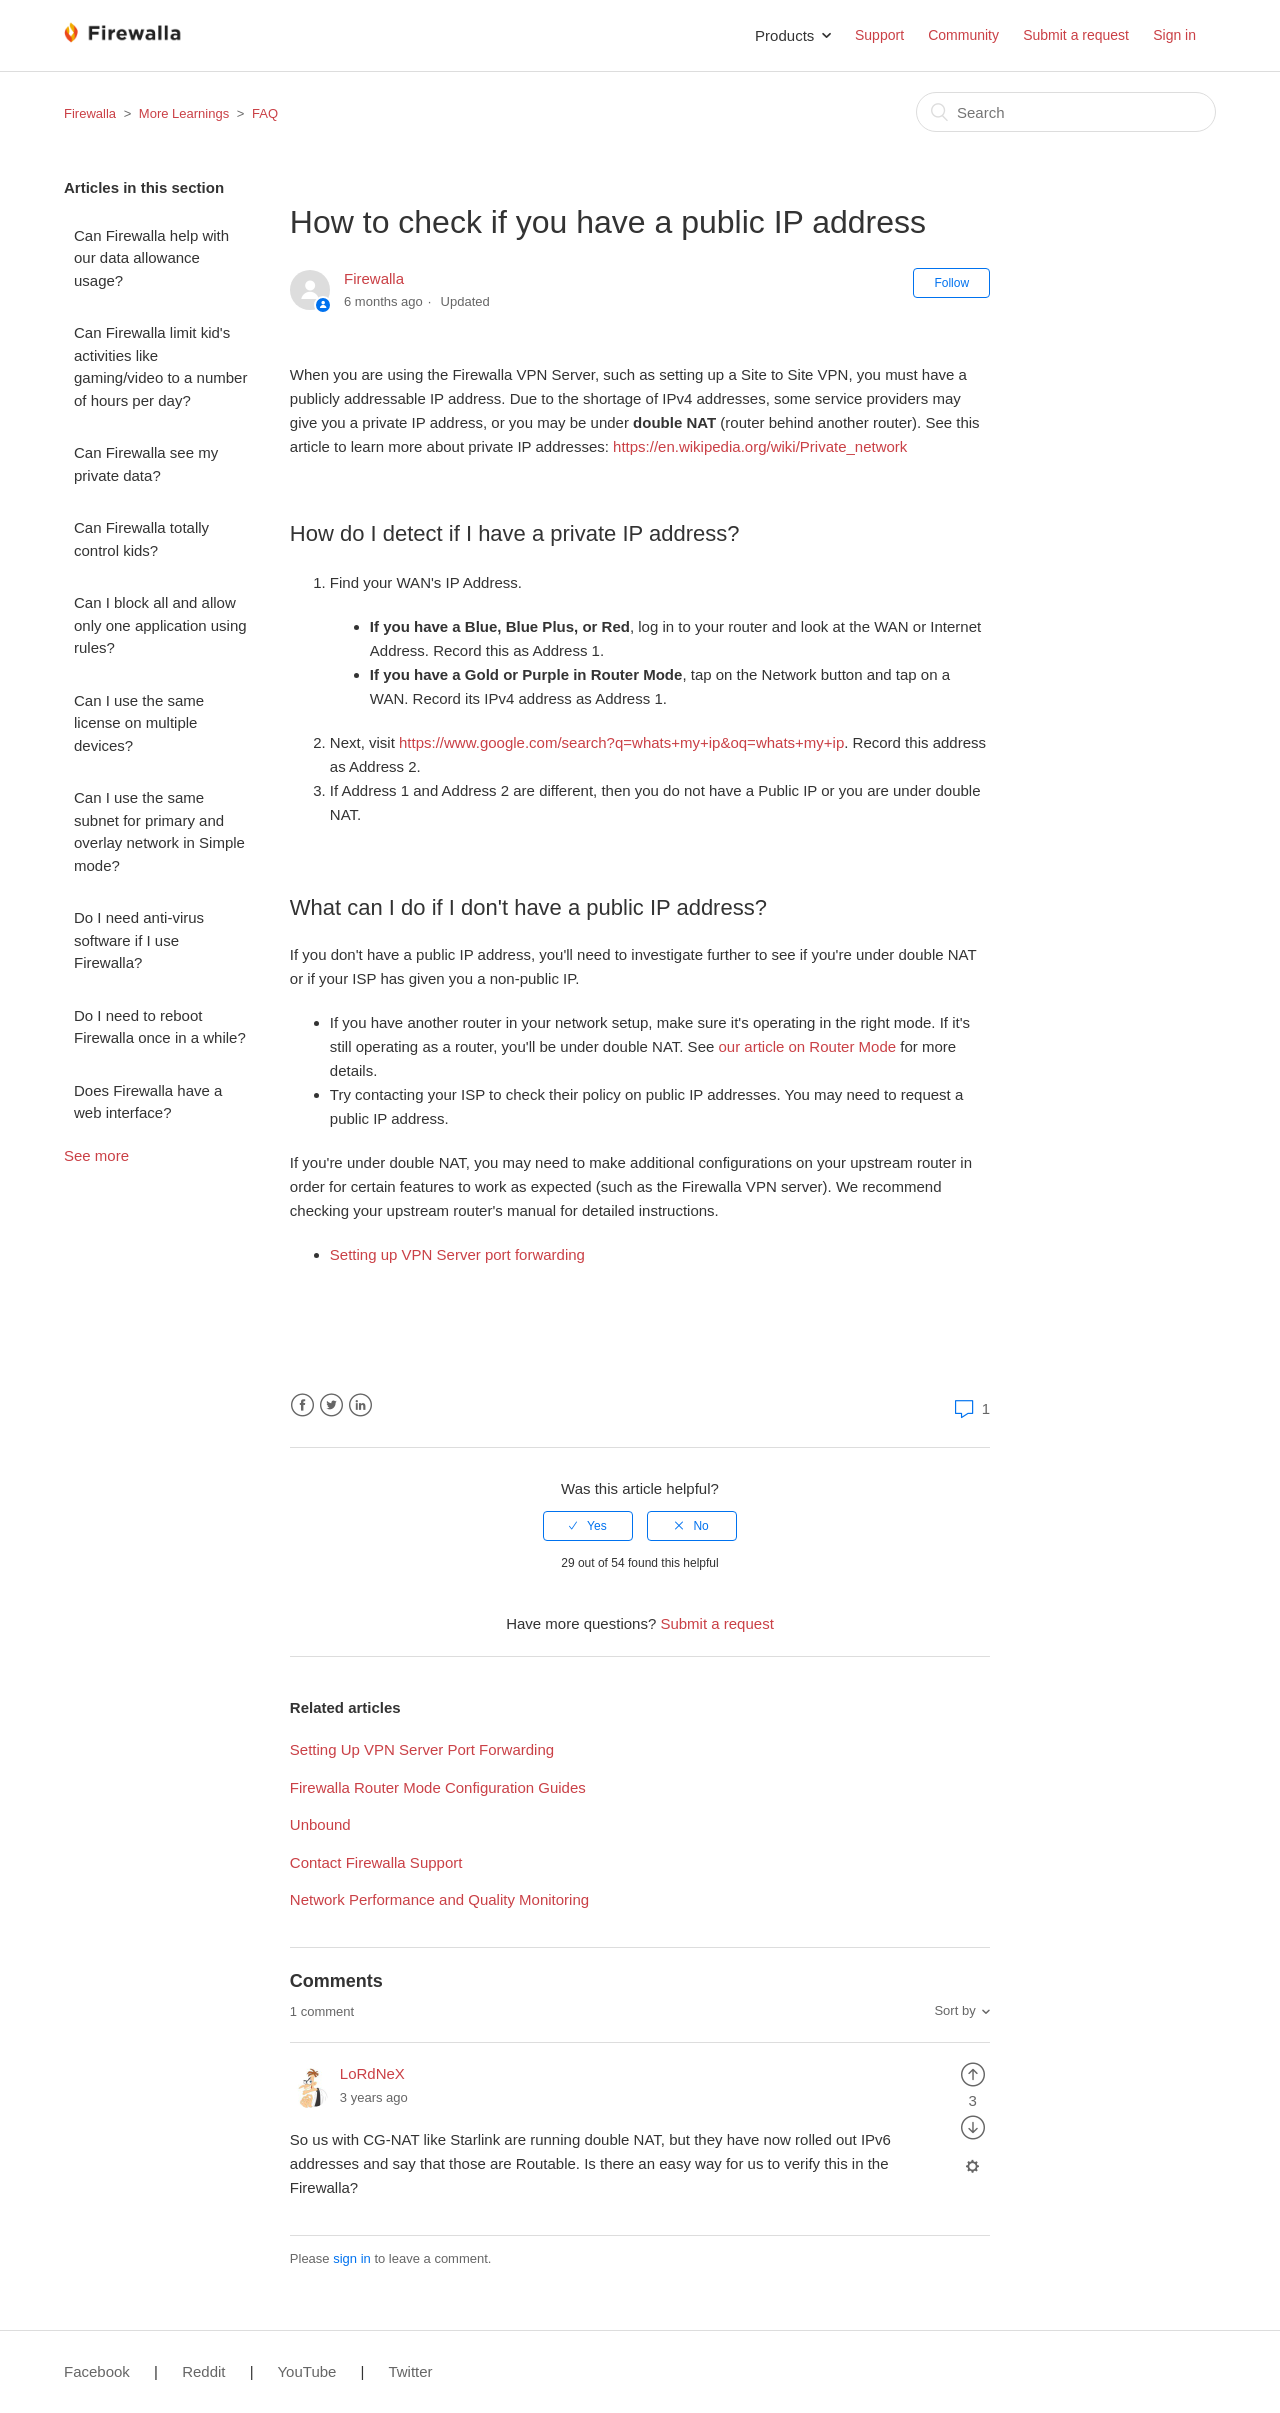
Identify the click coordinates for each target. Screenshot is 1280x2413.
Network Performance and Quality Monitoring (439, 1899)
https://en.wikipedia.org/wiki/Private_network (760, 446)
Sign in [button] (1174, 35)
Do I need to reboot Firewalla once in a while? (160, 1027)
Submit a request (1076, 35)
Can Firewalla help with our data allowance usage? (151, 258)
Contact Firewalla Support (376, 1862)
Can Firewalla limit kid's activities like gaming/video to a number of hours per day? (160, 366)
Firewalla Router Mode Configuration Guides (438, 1787)
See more (96, 1155)
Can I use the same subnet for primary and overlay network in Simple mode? (159, 831)
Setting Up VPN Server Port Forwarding (422, 1749)
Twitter (331, 1405)
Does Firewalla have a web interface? (148, 1102)
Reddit (203, 2371)
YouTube (306, 2371)
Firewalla (90, 113)
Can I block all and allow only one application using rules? (160, 625)
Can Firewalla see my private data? (146, 464)
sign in (352, 2258)
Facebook (302, 1405)
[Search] (1066, 112)
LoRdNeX (372, 2073)
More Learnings (184, 113)
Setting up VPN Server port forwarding (457, 1254)
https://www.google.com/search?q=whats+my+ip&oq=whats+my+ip (621, 742)
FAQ (265, 113)
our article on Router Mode (807, 1046)
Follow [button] (951, 283)
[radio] (588, 1526)
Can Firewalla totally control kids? (141, 539)
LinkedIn (360, 1405)
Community (963, 35)
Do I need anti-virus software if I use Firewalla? (139, 940)
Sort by (954, 2010)
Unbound (320, 1824)
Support (879, 35)
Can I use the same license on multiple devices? (139, 723)
